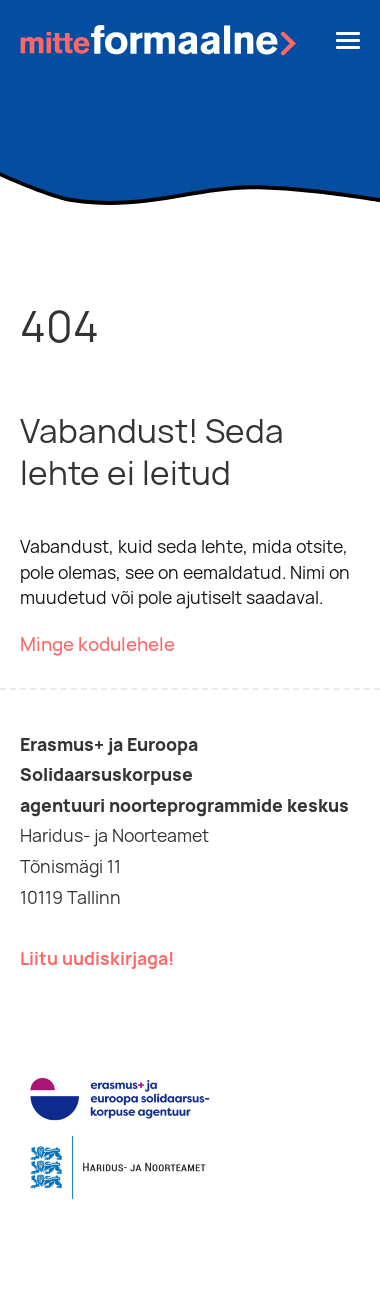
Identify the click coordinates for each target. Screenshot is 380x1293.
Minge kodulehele (97, 644)
